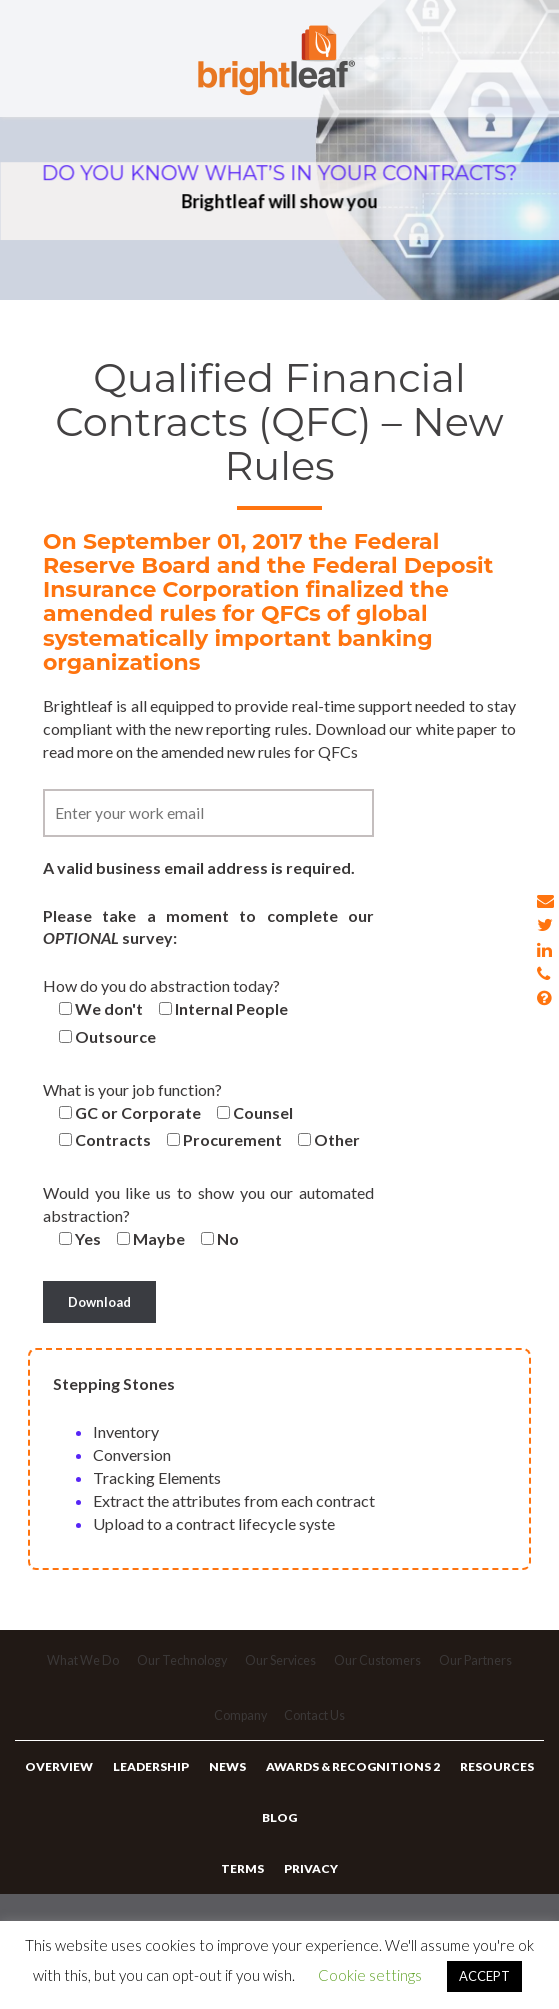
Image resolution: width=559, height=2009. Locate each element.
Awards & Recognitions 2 (350, 1781)
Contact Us (316, 1727)
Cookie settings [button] (370, 1975)
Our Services (282, 1666)
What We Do (79, 1666)
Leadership (154, 1781)
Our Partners (481, 1666)
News (227, 1781)
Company (238, 1727)
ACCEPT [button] (484, 1976)
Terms (244, 1896)
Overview (65, 1781)
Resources (491, 1781)
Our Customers (381, 1666)
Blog (279, 1838)
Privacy (310, 1896)
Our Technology (181, 1666)
